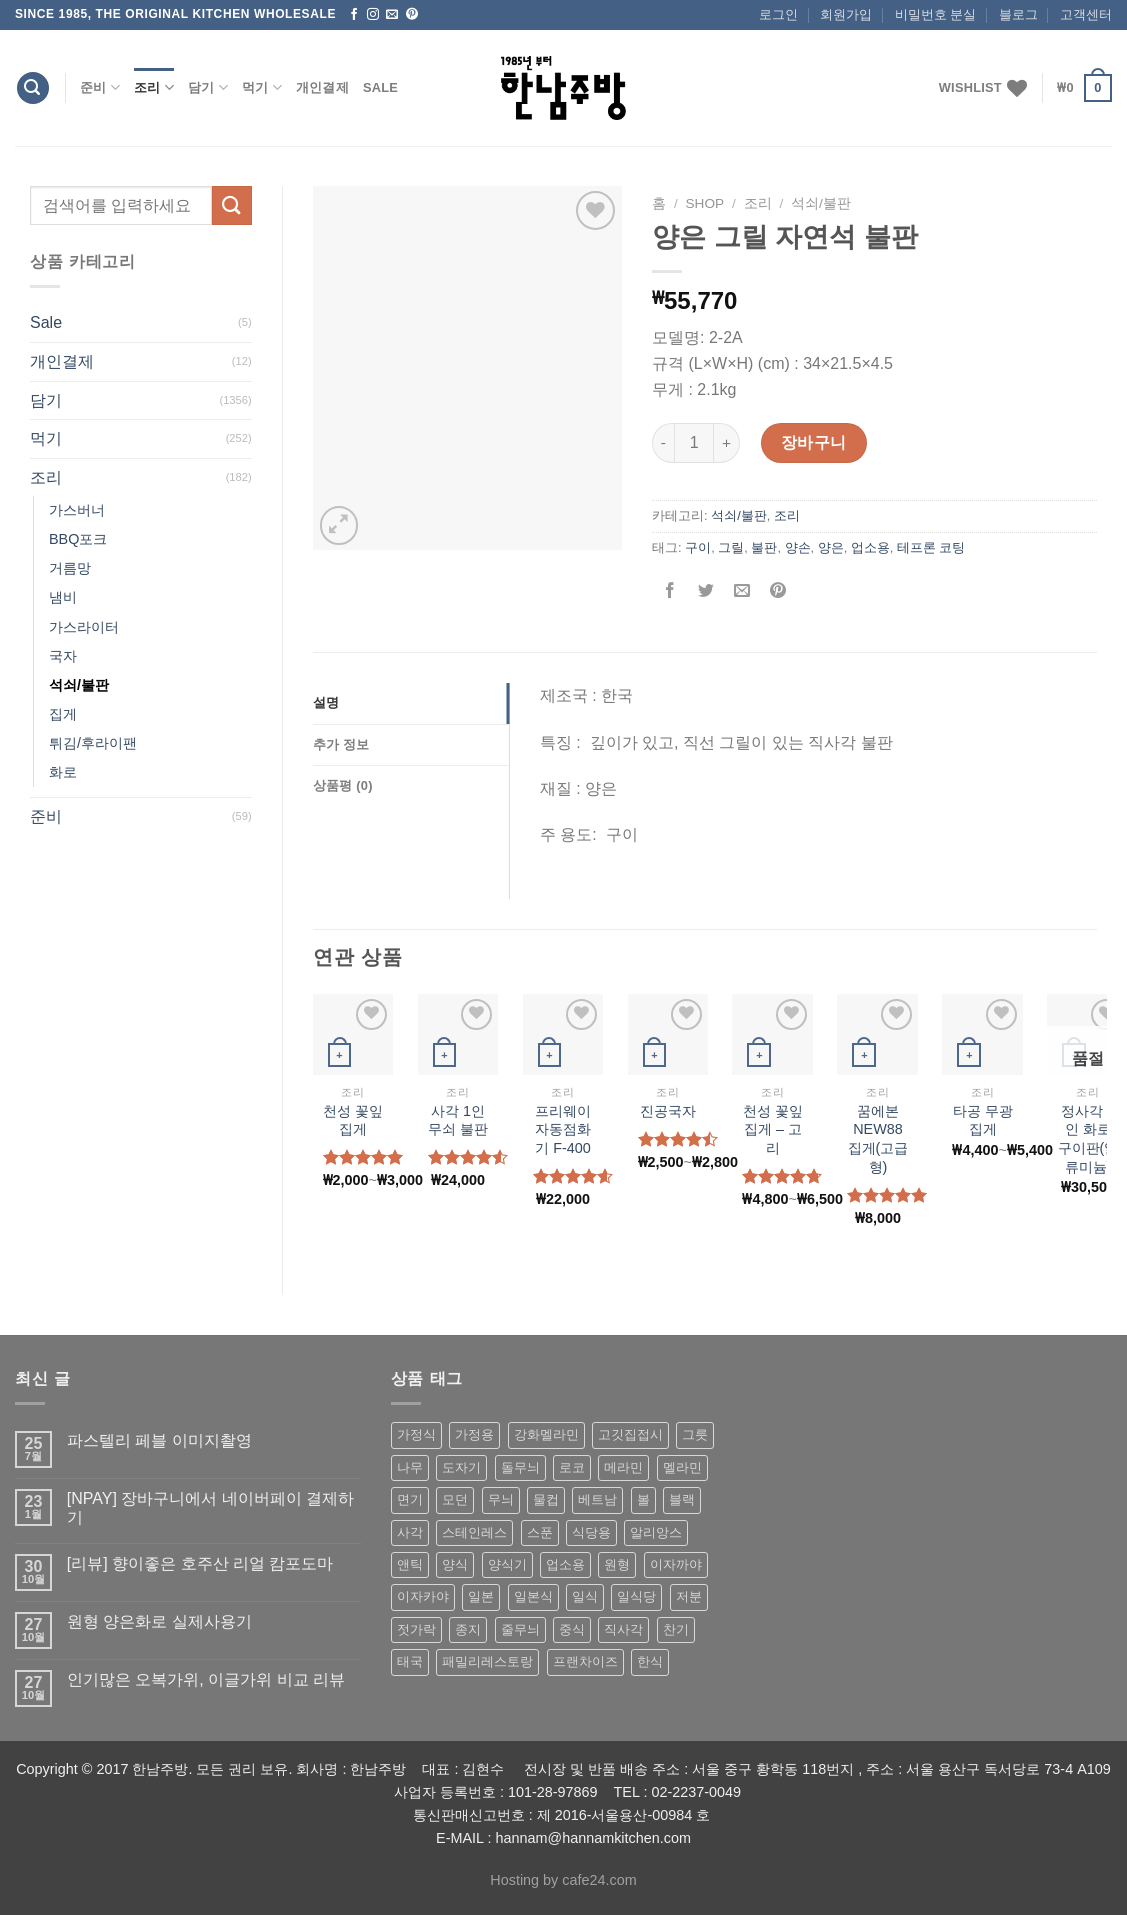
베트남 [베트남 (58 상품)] (597, 1499)
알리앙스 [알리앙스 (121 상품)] (656, 1532)
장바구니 (814, 442)
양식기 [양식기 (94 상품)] (507, 1564)
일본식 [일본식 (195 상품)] (533, 1596)
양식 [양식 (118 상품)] (455, 1564)
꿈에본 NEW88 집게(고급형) (878, 1139)
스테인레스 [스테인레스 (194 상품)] (474, 1532)
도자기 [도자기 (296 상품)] (461, 1467)
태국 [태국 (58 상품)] (410, 1661)
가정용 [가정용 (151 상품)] (474, 1434)
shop (705, 203)
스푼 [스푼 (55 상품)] (540, 1532)
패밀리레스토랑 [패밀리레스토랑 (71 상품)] (487, 1661)
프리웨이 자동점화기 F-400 (563, 1129)
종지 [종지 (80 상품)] (468, 1629)
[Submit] (232, 205)
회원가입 (846, 14)
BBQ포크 (78, 539)
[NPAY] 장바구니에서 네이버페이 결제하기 (210, 1508)
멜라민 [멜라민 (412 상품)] (682, 1467)
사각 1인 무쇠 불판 (458, 1120)
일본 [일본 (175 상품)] (481, 1596)
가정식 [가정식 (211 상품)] (416, 1434)
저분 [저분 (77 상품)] (689, 1596)
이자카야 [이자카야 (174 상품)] (423, 1596)
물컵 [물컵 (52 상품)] (546, 1499)
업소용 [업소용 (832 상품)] (565, 1564)
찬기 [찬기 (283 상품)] (676, 1629)
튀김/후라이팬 (93, 743)
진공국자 (668, 1111)
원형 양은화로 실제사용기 (159, 1621)
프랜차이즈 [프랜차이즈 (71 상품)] (585, 1661)
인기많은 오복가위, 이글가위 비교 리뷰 (206, 1679)
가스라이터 (84, 627)
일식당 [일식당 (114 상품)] (636, 1596)
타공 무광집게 (983, 1120)
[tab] (411, 703)
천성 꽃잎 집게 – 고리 (773, 1129)
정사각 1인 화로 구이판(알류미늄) (1088, 1139)
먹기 (262, 87)
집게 (63, 714)
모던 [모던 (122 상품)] (455, 1499)
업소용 (870, 547)
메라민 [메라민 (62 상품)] (623, 1467)
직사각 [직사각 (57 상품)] (623, 1629)
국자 (63, 656)
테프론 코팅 (931, 547)
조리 (154, 87)
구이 (698, 547)
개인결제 (322, 87)
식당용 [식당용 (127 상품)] (591, 1532)
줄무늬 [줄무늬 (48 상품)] (520, 1629)
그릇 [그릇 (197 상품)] (695, 1434)
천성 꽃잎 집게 (353, 1120)
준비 (100, 87)
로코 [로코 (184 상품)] (572, 1467)
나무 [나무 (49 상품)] (410, 1467)
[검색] (33, 88)
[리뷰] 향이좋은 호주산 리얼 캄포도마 (200, 1563)
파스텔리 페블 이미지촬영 (159, 1440)
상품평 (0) (343, 785)
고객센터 (1086, 14)
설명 (326, 702)
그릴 (731, 547)
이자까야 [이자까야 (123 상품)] (676, 1564)
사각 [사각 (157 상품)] (410, 1532)
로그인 (778, 14)
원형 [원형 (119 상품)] (617, 1564)
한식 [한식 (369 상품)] (650, 1661)
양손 (798, 547)
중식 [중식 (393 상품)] (572, 1629)
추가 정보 (341, 744)
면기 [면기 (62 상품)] (410, 1499)
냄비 (63, 597)
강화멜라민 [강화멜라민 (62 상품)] (546, 1434)
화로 (63, 772)
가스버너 (77, 510)
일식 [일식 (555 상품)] (585, 1596)
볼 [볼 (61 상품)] (643, 1499)
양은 (831, 547)
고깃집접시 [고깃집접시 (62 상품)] (630, 1434)
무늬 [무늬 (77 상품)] (501, 1499)
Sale (380, 87)
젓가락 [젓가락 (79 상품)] (416, 1629)
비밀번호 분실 (936, 14)
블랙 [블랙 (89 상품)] (682, 1499)
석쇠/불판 (79, 685)
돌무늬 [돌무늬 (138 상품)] (520, 1467)
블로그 (1018, 14)
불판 (764, 547)
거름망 (70, 568)
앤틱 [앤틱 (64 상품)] (410, 1564)
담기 (208, 87)
